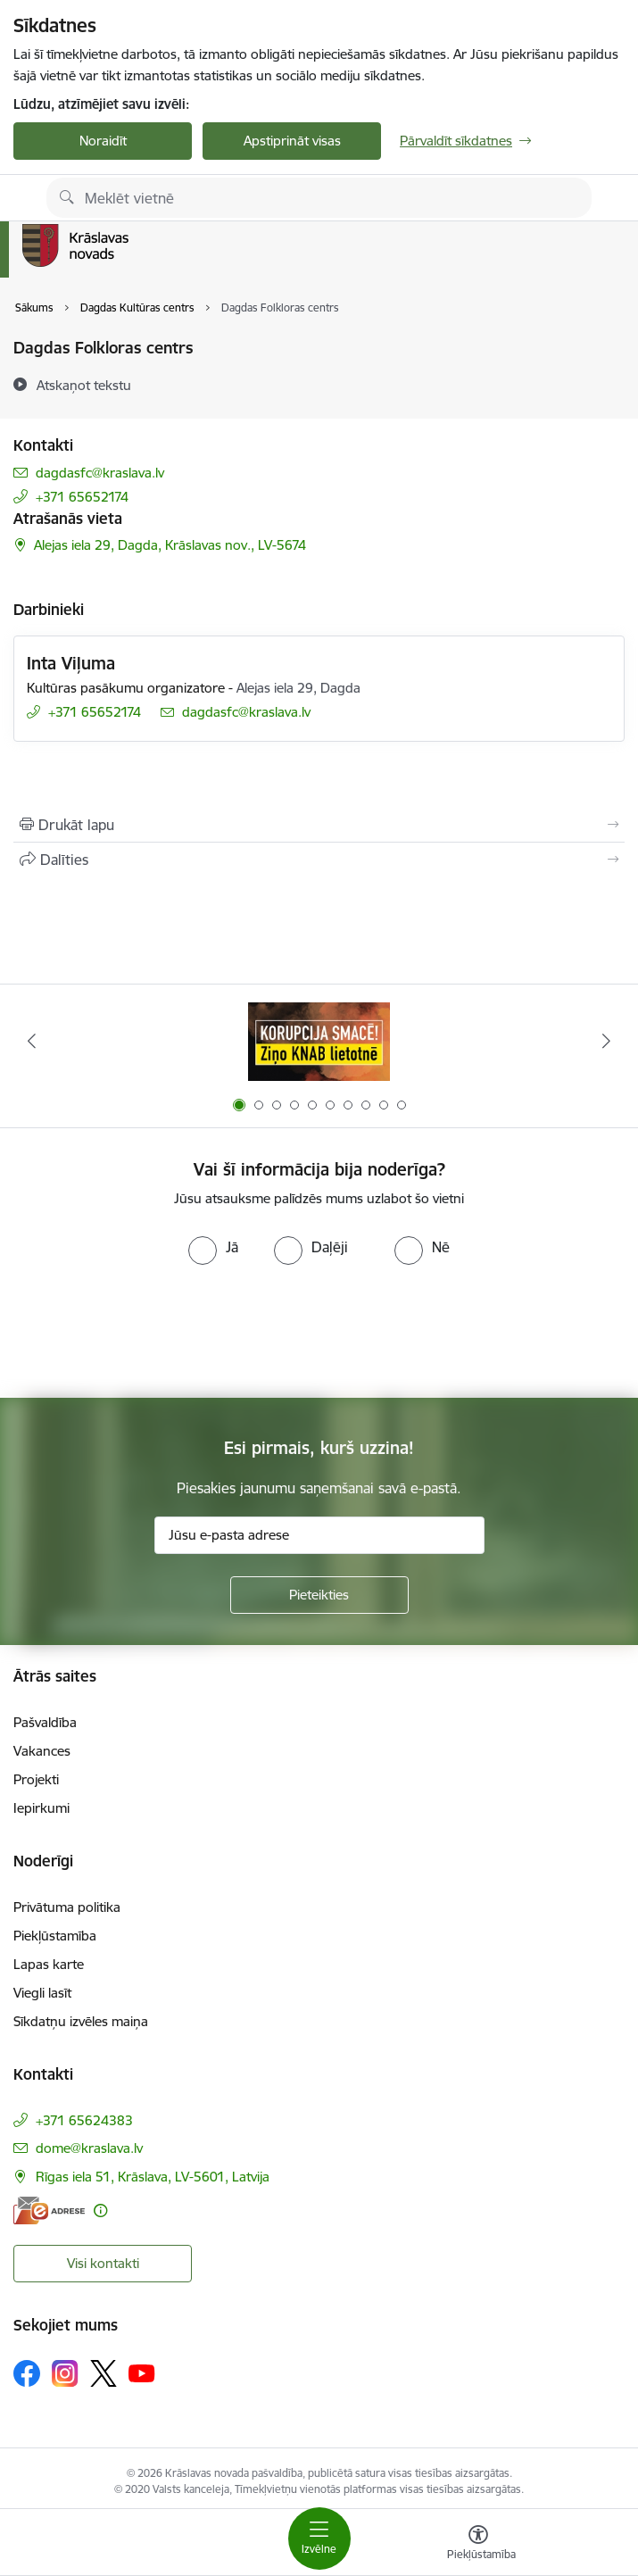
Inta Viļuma (71, 663)
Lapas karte (48, 1964)
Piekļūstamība (54, 1935)
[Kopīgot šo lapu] (319, 860)
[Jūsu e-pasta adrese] (319, 1535)
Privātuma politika (66, 1907)
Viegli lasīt (42, 1992)
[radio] (213, 1247)
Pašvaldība (45, 1722)
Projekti (36, 1779)
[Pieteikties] (319, 1595)
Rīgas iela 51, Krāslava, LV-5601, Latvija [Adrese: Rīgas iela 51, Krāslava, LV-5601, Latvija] (152, 2176)
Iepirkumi (41, 1807)
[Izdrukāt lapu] (319, 825)
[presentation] (319, 1332)
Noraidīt (103, 140)
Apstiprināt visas (292, 140)
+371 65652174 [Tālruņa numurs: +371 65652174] (82, 496)
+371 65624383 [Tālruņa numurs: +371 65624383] (84, 2120)
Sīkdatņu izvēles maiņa (80, 2021)
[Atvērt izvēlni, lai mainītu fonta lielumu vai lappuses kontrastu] (478, 2544)
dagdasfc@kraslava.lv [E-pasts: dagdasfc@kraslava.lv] (100, 472)
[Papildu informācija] (100, 2210)
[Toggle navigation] (319, 2538)
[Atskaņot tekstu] (84, 384)
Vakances (41, 1750)
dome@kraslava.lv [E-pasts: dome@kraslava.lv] (89, 2148)
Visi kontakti (103, 2263)
